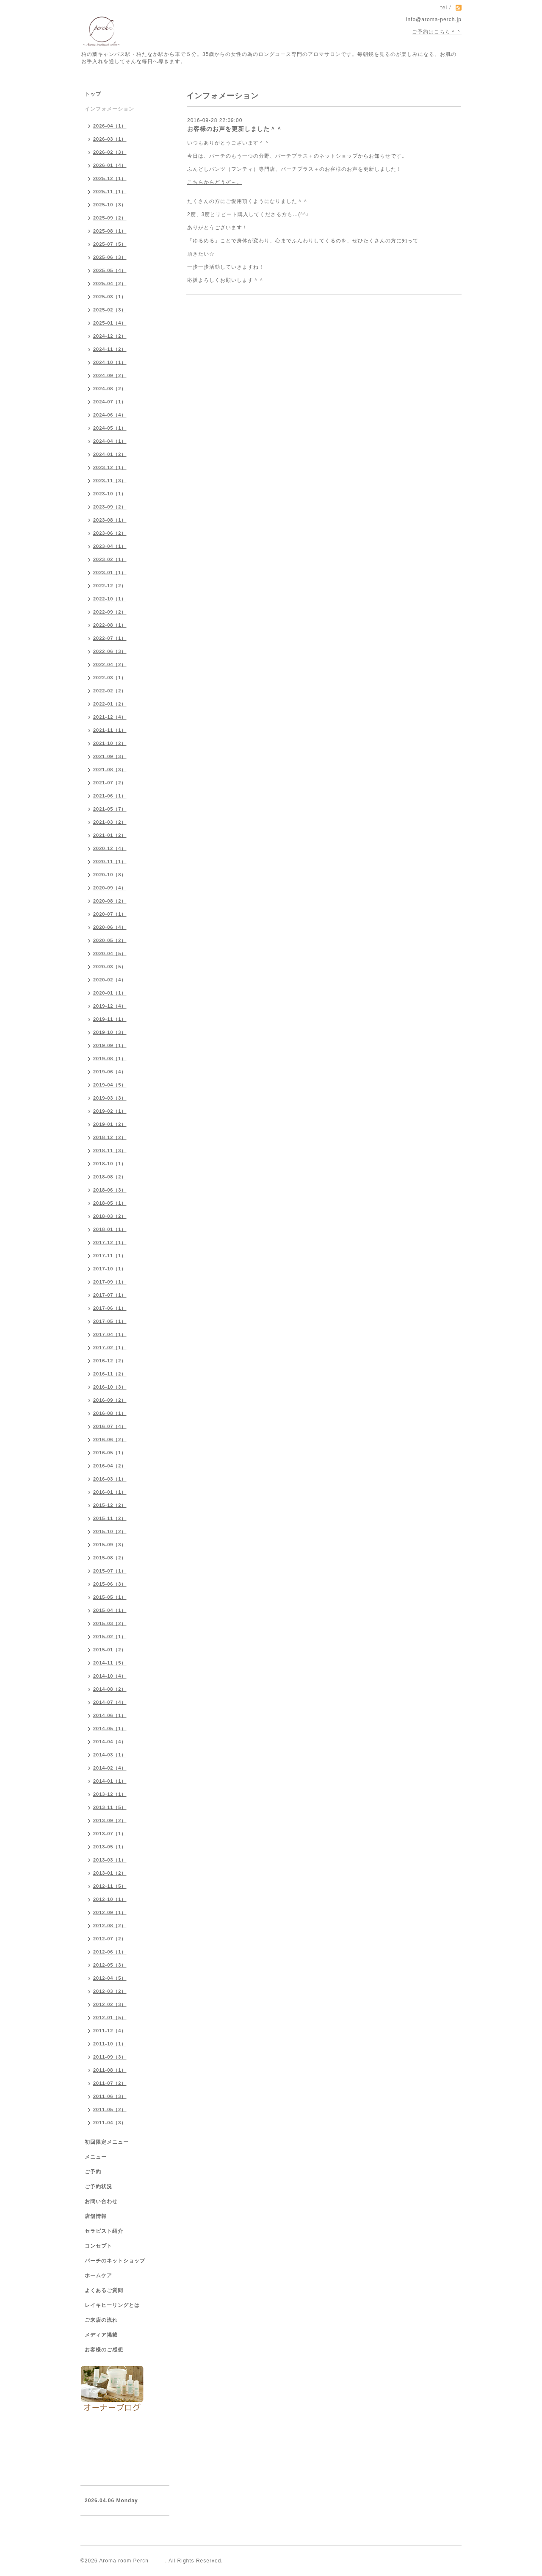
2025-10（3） (110, 204)
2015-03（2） (110, 1623)
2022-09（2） (110, 611)
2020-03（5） (110, 966)
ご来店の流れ (101, 2320)
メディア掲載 (101, 2335)
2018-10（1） (110, 1163)
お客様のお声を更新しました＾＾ (234, 128)
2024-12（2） (110, 336)
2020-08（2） (110, 900)
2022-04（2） (110, 664)
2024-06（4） (110, 414)
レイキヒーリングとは (112, 2305)
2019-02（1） (110, 1111)
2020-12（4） (110, 848)
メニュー (96, 2157)
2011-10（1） (110, 2043)
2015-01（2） (110, 1649)
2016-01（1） (110, 1492)
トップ (93, 94)
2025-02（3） (110, 309)
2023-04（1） (110, 546)
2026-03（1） (110, 139)
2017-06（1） (110, 1308)
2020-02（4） (110, 979)
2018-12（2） (110, 1137)
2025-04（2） (110, 283)
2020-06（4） (110, 927)
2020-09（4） (110, 887)
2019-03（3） (110, 1097)
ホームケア (98, 2276)
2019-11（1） (110, 1019)
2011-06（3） (110, 2096)
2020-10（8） (110, 874)
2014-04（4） (110, 1741)
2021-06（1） (110, 795)
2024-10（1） (110, 362)
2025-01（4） (110, 322)
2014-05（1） (110, 1728)
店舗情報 (96, 2216)
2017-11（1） (110, 1255)
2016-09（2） (110, 1400)
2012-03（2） (110, 1991)
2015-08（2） (110, 1557)
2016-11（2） (110, 1373)
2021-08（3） (110, 769)
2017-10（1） (110, 1268)
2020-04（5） (110, 953)
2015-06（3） (110, 1584)
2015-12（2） (110, 1505)
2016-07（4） (110, 1426)
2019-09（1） (110, 1045)
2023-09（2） (110, 506)
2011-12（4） (110, 2030)
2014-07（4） (110, 1702)
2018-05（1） (110, 1203)
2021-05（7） (110, 808)
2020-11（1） (110, 861)
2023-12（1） (110, 467)
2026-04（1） (110, 125)
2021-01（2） (110, 835)
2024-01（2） (110, 454)
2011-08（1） (110, 2070)
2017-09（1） (110, 1281)
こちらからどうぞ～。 (214, 182)
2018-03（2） (110, 1216)
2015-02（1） (110, 1636)
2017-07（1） (110, 1295)
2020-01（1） (110, 992)
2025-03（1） (110, 296)
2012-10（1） (110, 1899)
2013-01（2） (110, 1873)
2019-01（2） (110, 1124)
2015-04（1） (110, 1610)
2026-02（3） (110, 152)
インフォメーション (109, 109)
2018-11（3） (110, 1150)
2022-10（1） (110, 598)
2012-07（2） (110, 1938)
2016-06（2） (110, 1439)
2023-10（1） (110, 493)
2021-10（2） (110, 743)
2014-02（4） (110, 1767)
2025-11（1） (110, 191)
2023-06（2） (110, 533)
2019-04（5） (110, 1084)
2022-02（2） (110, 690)
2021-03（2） (110, 822)
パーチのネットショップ (115, 2261)
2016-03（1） (110, 1478)
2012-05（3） (110, 1964)
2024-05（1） (110, 428)
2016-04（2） (110, 1465)
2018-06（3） (110, 1189)
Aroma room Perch (132, 2561)
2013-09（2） (110, 1820)
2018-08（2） (110, 1176)
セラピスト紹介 (104, 2231)
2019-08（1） (110, 1058)
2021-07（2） (110, 782)
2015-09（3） (110, 1544)
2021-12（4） (110, 717)
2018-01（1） (110, 1229)
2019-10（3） (110, 1032)
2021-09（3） (110, 756)
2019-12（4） (110, 1006)
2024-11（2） (110, 349)
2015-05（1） (110, 1597)
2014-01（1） (110, 1781)
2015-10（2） (110, 1531)
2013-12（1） (110, 1794)
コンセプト (98, 2246)
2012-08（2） (110, 1925)
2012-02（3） (110, 2004)
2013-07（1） (110, 1833)
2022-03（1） (110, 677)
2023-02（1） (110, 559)
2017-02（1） (110, 1347)
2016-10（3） (110, 1386)
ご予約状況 (98, 2187)
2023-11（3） (110, 480)
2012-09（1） (110, 1912)
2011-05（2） (110, 2109)
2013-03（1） (110, 1859)
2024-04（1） (110, 441)
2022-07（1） (110, 638)
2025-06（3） (110, 257)
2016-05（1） (110, 1452)
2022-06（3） (110, 651)
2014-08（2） (110, 1689)
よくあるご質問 (104, 2290)
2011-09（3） (110, 2056)
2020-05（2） (110, 940)
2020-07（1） (110, 914)
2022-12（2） (110, 585)
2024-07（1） (110, 401)
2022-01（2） (110, 703)
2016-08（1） (110, 1413)
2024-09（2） (110, 375)
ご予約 (93, 2172)
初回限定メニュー (107, 2142)
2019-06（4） (110, 1071)
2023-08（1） (110, 519)
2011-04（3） (110, 2122)
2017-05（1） (110, 1321)
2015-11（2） (110, 1518)
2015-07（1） (110, 1570)
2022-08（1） (110, 625)
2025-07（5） (110, 244)
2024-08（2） (110, 388)
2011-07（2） (110, 2083)
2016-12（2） (110, 1360)
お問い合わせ (101, 2201)
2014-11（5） (110, 1662)
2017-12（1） (110, 1242)
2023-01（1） (110, 572)
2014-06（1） (110, 1715)
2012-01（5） (110, 2017)
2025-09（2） (110, 217)
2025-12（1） (110, 178)
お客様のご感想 (104, 2350)
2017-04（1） (110, 1334)
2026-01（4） (110, 165)
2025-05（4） (110, 270)
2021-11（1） (110, 730)
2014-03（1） (110, 1754)
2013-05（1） (110, 1846)
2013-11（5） (110, 1807)
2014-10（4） (110, 1675)
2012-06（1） (110, 1951)
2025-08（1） (110, 230)
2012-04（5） (110, 1978)
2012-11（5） (110, 1886)
